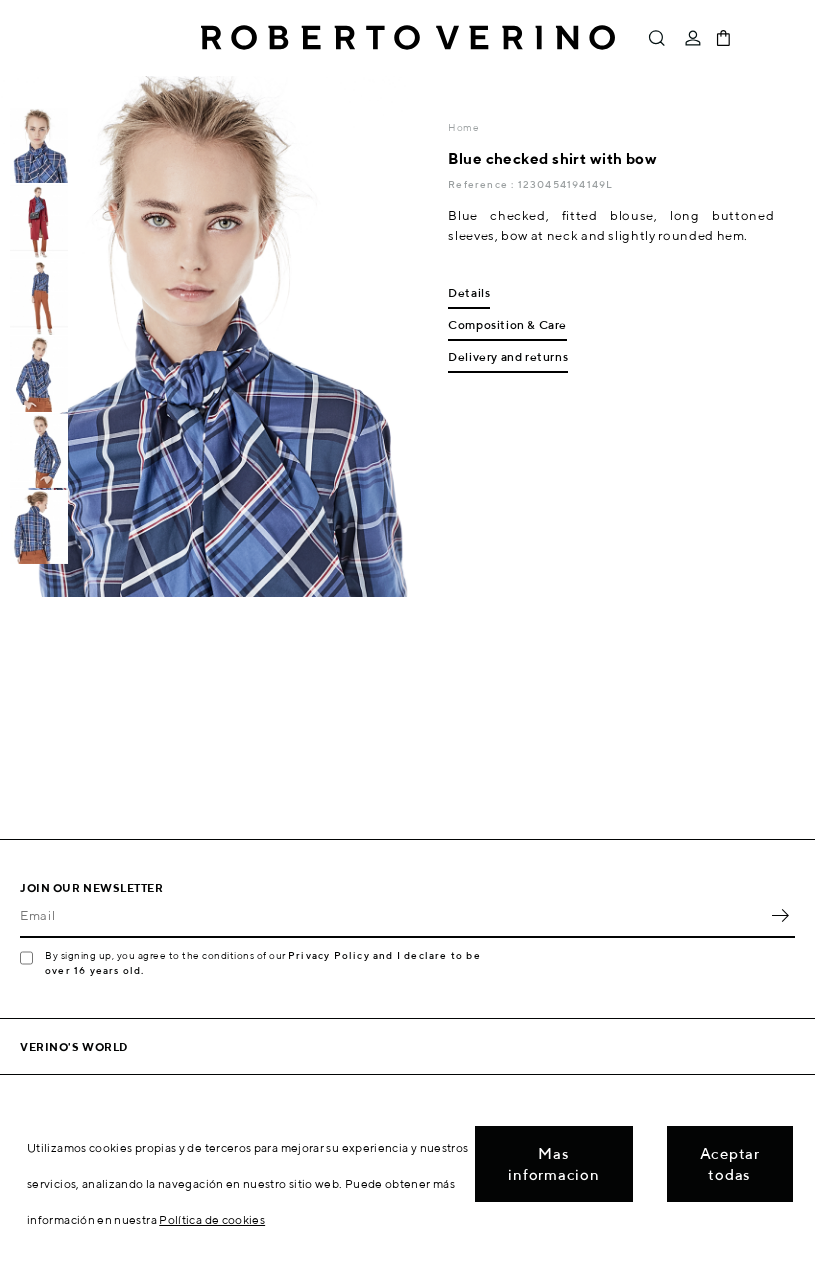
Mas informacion (553, 1164)
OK (780, 916)
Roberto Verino (408, 38)
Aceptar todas (730, 1164)
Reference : (482, 184)
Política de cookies (212, 1219)
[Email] (392, 916)
